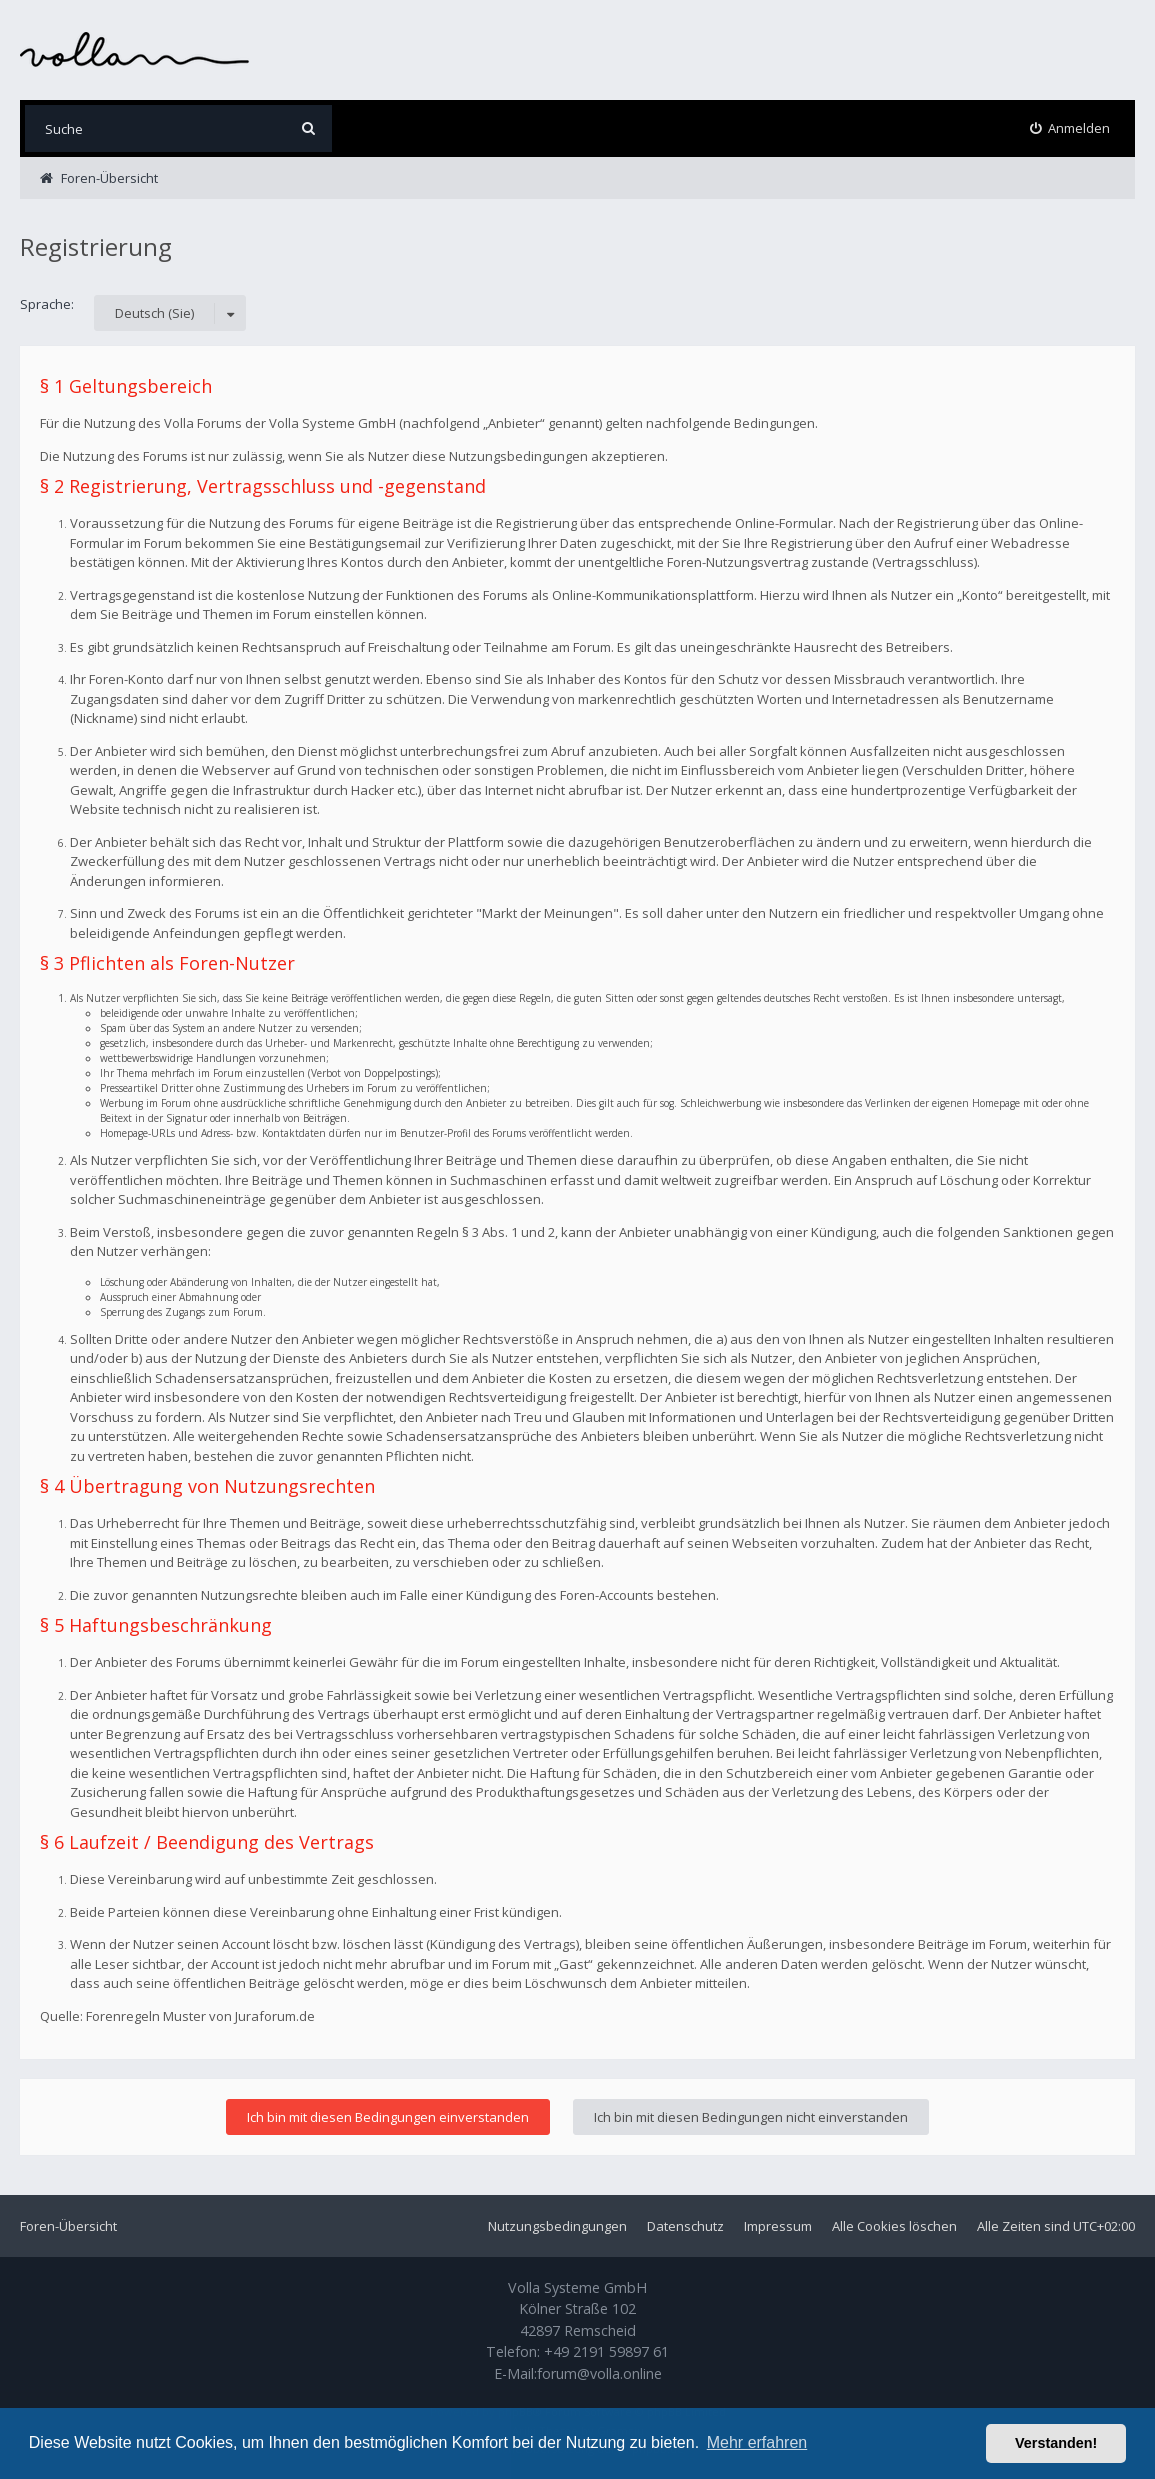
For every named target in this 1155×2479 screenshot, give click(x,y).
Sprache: (47, 304)
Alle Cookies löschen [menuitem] (894, 2226)
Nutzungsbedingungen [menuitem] (557, 2226)
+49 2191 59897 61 (606, 2351)
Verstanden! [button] (1056, 2443)
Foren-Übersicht (68, 2226)
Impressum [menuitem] (778, 2226)
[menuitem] (1070, 128)
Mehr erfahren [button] (757, 2442)
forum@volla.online (599, 2373)
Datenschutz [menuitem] (685, 2226)
